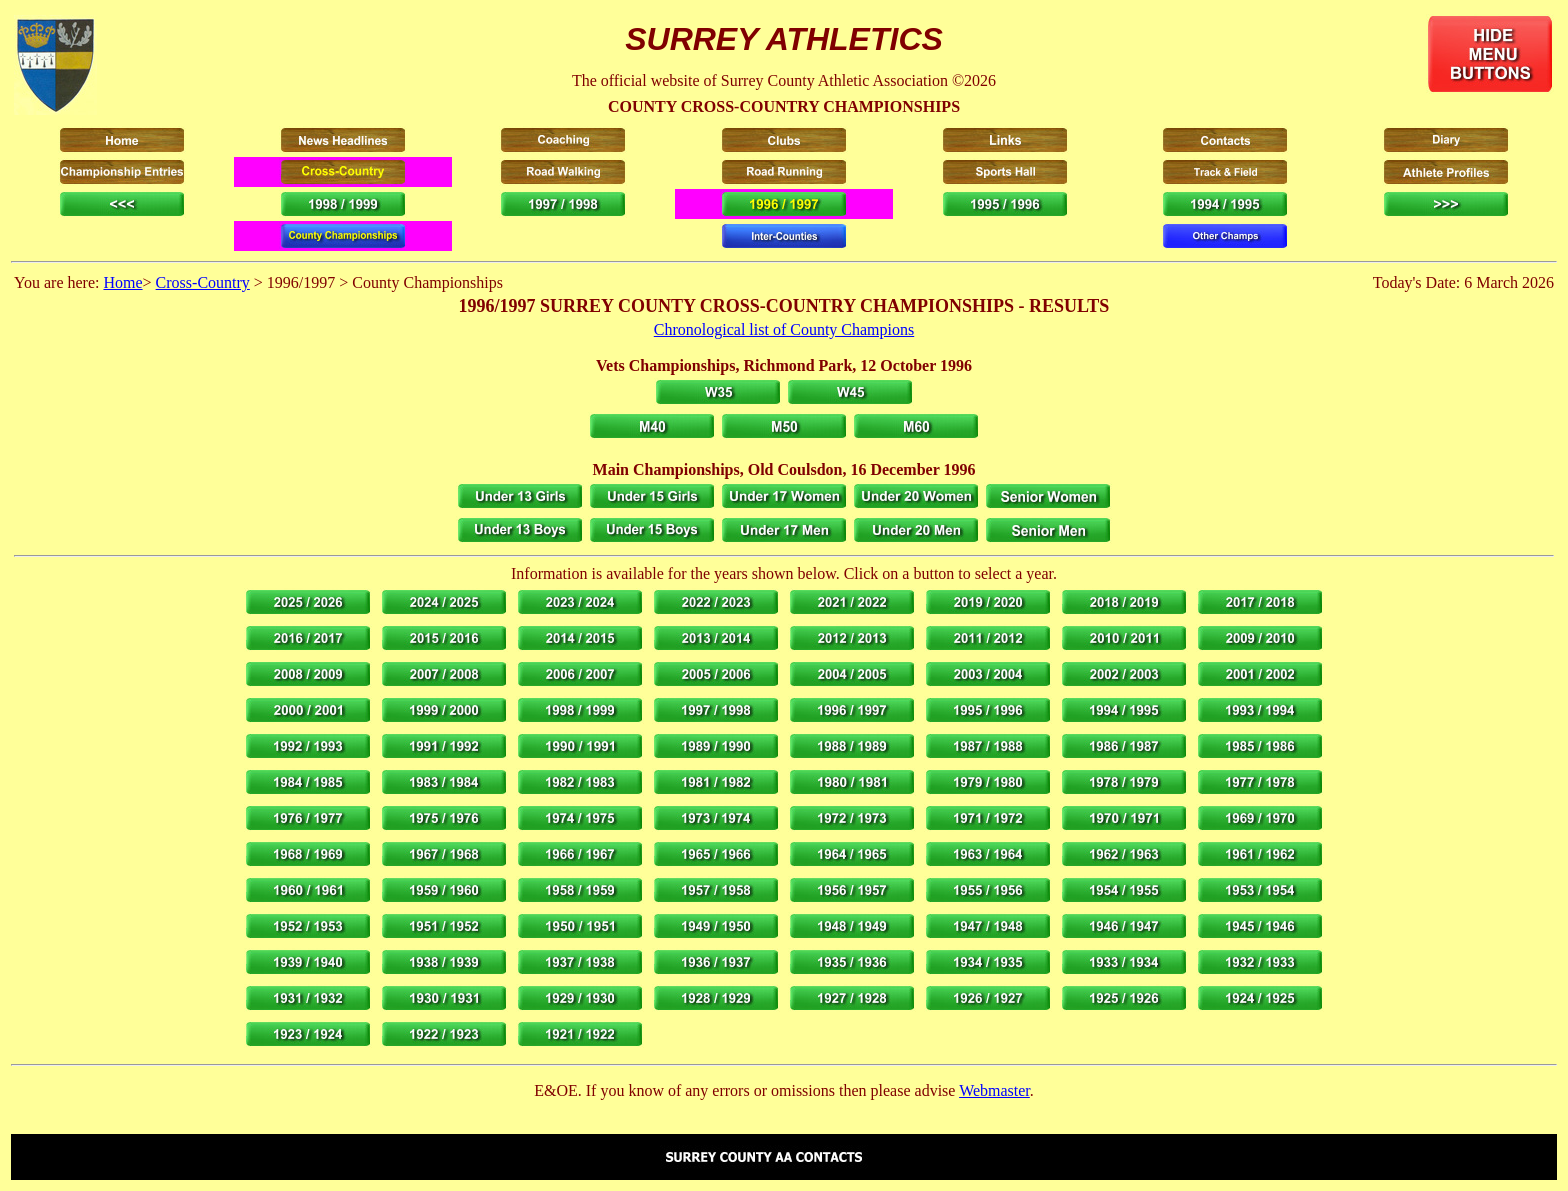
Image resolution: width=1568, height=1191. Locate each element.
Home (122, 282)
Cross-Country (203, 282)
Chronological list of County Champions (784, 329)
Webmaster (994, 1090)
